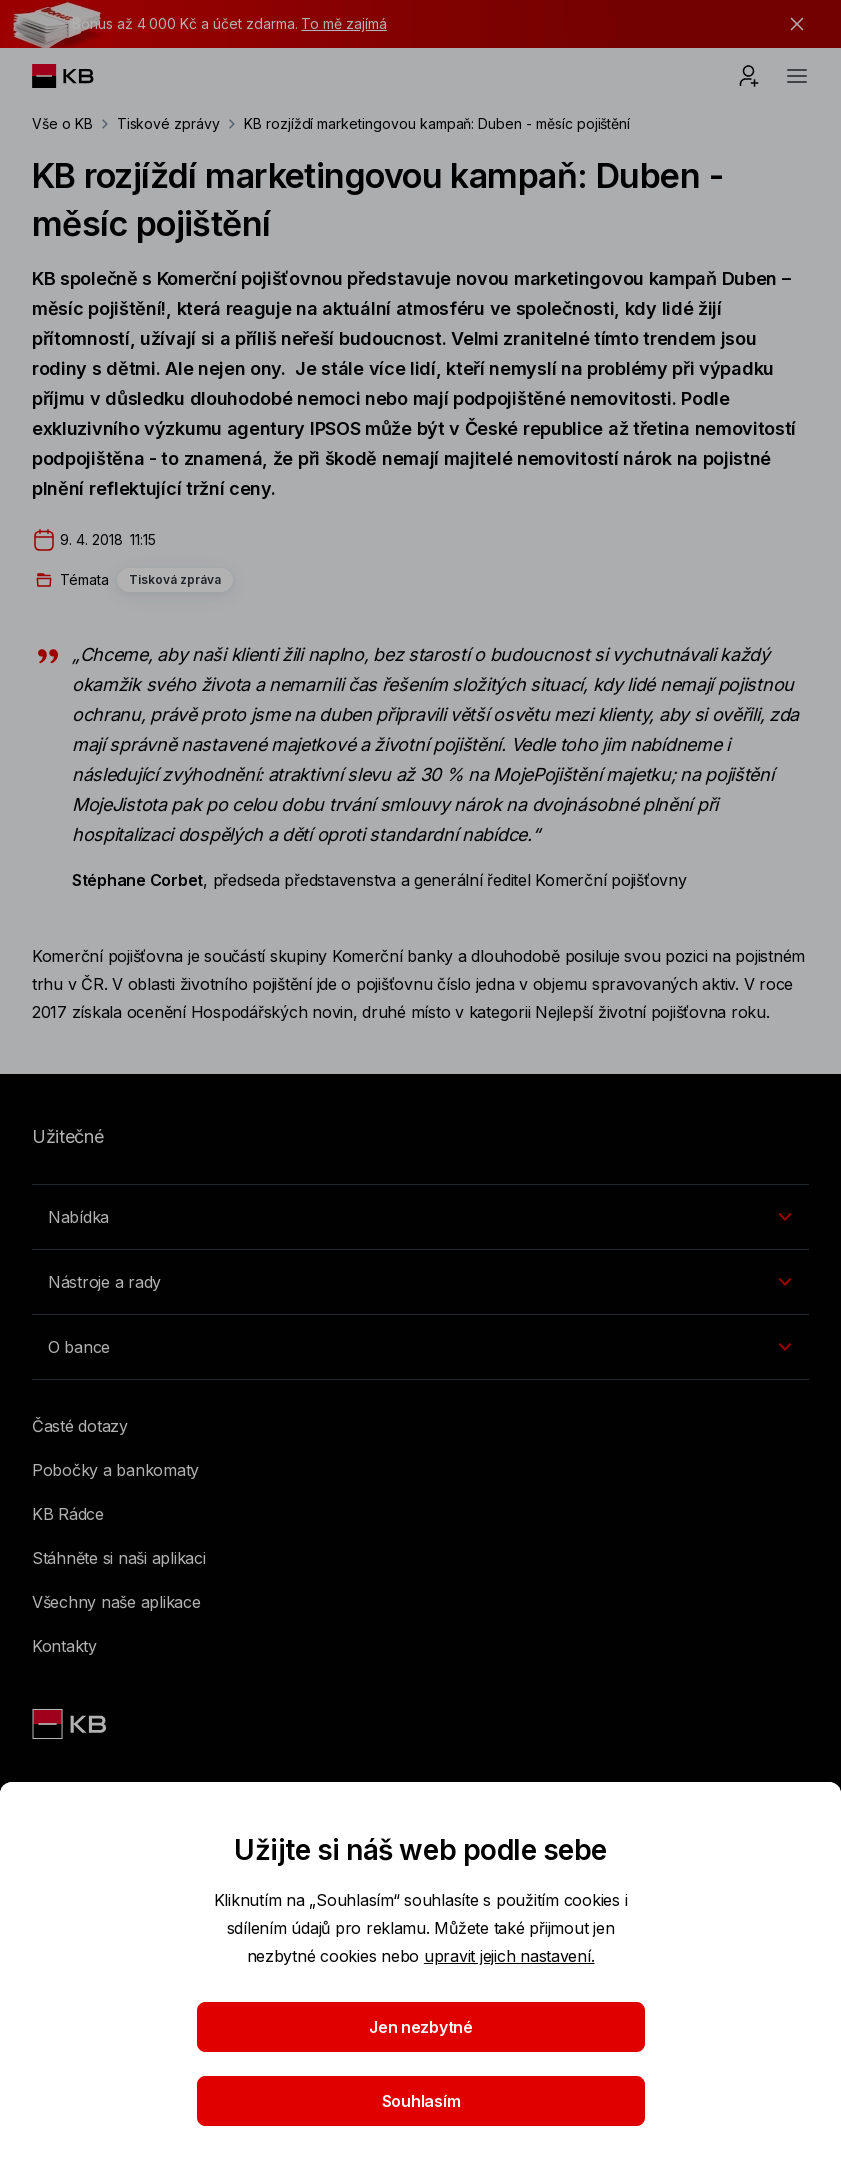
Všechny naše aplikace (116, 1602)
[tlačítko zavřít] (792, 24)
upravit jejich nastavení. (509, 1956)
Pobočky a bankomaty (115, 1470)
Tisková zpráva (175, 579)
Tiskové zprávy (168, 123)
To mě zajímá (343, 23)
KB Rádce (68, 1514)
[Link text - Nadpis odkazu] (71, 1724)
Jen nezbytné (421, 2027)
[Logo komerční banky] (78, 76)
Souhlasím (420, 2101)
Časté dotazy (80, 1426)
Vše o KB (62, 123)
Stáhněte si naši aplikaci (119, 1558)
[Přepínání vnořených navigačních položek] (420, 1217)
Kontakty (64, 1646)
